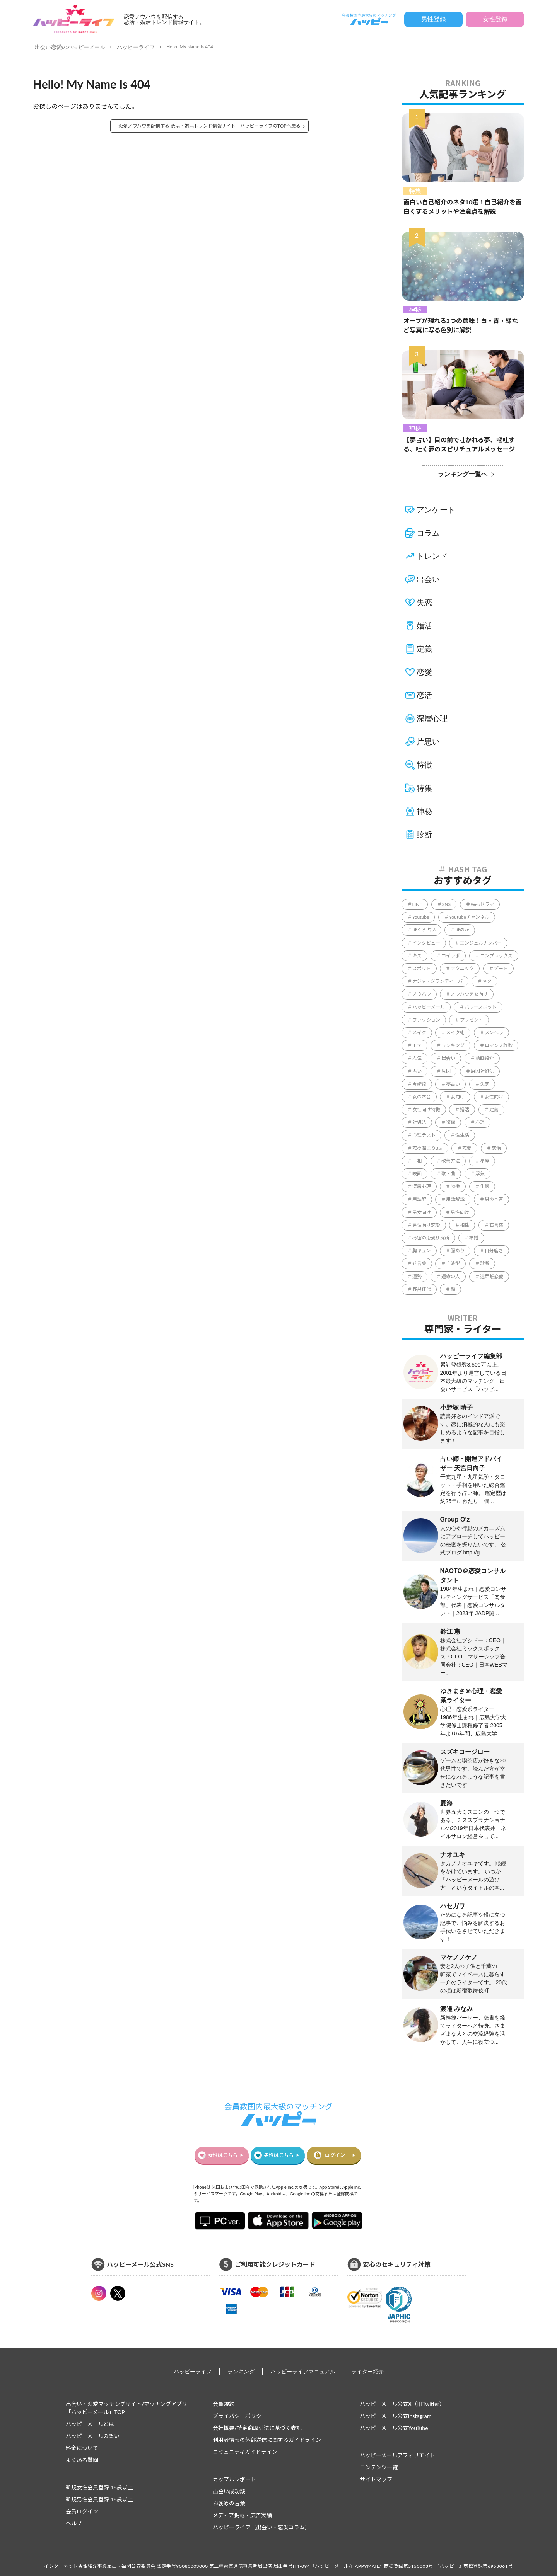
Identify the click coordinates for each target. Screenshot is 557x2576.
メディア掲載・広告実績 (242, 2515)
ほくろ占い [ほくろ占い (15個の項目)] (424, 930)
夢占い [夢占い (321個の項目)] (453, 1084)
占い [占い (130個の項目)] (417, 1071)
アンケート (436, 510)
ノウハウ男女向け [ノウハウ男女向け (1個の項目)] (469, 994)
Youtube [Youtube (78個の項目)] (420, 917)
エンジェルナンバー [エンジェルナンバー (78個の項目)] (481, 943)
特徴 (424, 765)
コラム (428, 533)
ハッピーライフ (136, 47)
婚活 (424, 625)
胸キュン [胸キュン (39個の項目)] (421, 1250)
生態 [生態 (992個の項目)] (484, 1186)
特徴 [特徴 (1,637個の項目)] (455, 1186)
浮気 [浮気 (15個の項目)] (480, 1173)
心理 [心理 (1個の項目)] (480, 1122)
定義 (424, 649)
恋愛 (424, 672)
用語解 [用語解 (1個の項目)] (419, 1199)
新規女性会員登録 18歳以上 (99, 2487)
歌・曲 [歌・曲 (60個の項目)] (448, 1173)
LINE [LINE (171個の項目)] (417, 904)
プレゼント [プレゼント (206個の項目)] (471, 1020)
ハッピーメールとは (90, 2424)
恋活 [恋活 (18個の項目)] (496, 1148)
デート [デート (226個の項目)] (501, 968)
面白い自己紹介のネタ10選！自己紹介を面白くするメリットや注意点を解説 (462, 206)
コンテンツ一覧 (379, 2467)
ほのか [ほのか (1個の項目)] (462, 930)
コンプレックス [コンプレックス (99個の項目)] (496, 956)
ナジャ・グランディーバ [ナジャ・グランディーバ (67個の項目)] (437, 981)
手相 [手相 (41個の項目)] (417, 1161)
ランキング (241, 2371)
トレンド (432, 556)
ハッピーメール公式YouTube (394, 2427)
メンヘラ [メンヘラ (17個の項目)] (494, 1032)
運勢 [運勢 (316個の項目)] (417, 1276)
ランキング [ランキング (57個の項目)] (453, 1045)
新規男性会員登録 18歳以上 (99, 2499)
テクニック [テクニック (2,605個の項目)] (462, 968)
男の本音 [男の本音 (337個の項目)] (494, 1199)
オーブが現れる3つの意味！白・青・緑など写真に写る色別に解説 (460, 325)
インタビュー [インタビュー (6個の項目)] (426, 943)
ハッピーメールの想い (93, 2436)
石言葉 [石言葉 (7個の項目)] (496, 1225)
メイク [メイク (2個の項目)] (419, 1032)
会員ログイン (82, 2511)
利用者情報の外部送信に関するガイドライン (267, 2439)
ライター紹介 (367, 2371)
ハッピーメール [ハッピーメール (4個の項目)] (428, 1007)
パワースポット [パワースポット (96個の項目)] (481, 1007)
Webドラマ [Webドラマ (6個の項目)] (482, 904)
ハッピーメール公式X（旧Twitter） (402, 2404)
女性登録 (495, 19)
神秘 (415, 309)
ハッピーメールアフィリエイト (397, 2455)
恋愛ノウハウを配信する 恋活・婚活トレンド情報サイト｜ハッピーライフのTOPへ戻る (209, 126)
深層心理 (432, 718)
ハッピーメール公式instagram (395, 2416)
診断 (424, 834)
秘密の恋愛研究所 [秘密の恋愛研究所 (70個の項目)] (430, 1238)
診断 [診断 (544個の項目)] (484, 1263)
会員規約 (223, 2404)
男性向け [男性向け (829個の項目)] (460, 1212)
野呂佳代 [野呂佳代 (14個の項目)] (421, 1289)
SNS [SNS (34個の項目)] (446, 904)
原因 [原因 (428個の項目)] (446, 1071)
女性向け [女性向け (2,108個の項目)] (494, 1097)
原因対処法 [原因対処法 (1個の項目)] (482, 1071)
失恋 (424, 602)
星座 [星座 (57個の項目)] (484, 1161)
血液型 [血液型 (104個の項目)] (453, 1263)
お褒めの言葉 (229, 2503)
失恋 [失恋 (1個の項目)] (484, 1084)
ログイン (335, 2155)
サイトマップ (376, 2479)
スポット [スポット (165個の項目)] (421, 968)
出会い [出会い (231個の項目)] (448, 1058)
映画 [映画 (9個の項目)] (417, 1173)
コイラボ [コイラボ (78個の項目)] (450, 956)
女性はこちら (223, 2155)
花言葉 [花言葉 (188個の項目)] (419, 1263)
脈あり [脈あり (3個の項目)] (458, 1250)
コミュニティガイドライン (245, 2451)
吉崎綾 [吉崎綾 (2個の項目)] (419, 1084)
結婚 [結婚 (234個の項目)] (473, 1238)
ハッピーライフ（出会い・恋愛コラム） (261, 2527)
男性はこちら (279, 2155)
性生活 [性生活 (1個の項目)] (462, 1135)
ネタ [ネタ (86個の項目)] (487, 981)
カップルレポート (234, 2479)
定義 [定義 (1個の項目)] (494, 1109)
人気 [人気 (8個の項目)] (417, 1058)
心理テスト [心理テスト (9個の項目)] (424, 1135)
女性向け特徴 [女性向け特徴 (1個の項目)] (426, 1109)
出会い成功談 (229, 2491)
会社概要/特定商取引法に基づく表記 (257, 2427)
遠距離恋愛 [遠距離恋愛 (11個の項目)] (491, 1276)
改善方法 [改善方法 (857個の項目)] (450, 1161)
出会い (428, 579)
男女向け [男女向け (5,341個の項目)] (421, 1212)
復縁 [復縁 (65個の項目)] (450, 1122)
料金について (82, 2448)
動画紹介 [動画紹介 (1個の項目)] (484, 1058)
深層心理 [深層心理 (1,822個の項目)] (421, 1186)
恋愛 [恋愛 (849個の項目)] (467, 1148)
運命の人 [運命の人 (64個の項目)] (450, 1276)
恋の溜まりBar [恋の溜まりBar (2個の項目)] (427, 1148)
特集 (415, 190)
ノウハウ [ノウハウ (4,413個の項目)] (421, 994)
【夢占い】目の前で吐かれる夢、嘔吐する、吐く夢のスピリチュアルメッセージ (459, 444)
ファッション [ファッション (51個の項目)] (426, 1020)
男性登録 (433, 19)
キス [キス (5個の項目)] (417, 956)
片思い (428, 741)
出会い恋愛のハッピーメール (70, 47)
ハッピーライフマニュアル (302, 2371)
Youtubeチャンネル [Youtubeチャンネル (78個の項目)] (469, 917)
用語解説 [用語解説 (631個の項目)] (455, 1199)
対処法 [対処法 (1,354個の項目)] (419, 1122)
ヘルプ (74, 2523)
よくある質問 (82, 2460)
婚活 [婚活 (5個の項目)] (464, 1109)
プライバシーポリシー (240, 2416)
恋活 (424, 695)
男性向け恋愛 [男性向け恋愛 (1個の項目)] (426, 1225)
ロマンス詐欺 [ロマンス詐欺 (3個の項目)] (499, 1045)
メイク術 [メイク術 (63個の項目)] (455, 1032)
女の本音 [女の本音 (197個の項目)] (421, 1097)
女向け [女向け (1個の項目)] (458, 1097)
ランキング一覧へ (462, 474)
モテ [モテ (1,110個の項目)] (417, 1045)
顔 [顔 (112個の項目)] (453, 1289)
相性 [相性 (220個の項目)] (464, 1225)
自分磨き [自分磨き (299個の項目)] (494, 1250)
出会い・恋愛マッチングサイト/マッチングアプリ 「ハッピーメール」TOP (126, 2408)
